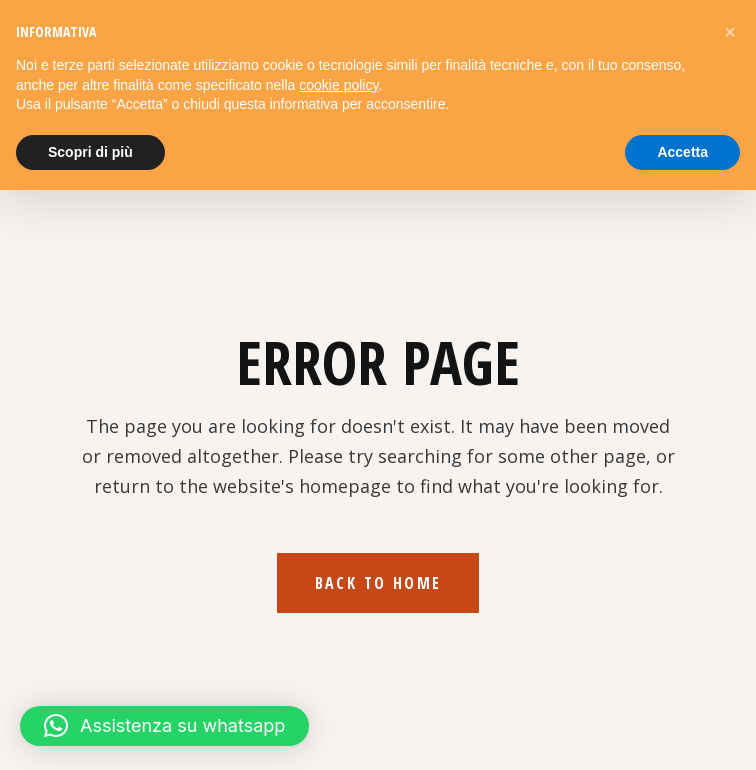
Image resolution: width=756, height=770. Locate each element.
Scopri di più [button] (90, 152)
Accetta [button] (682, 152)
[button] (164, 726)
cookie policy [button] (338, 85)
